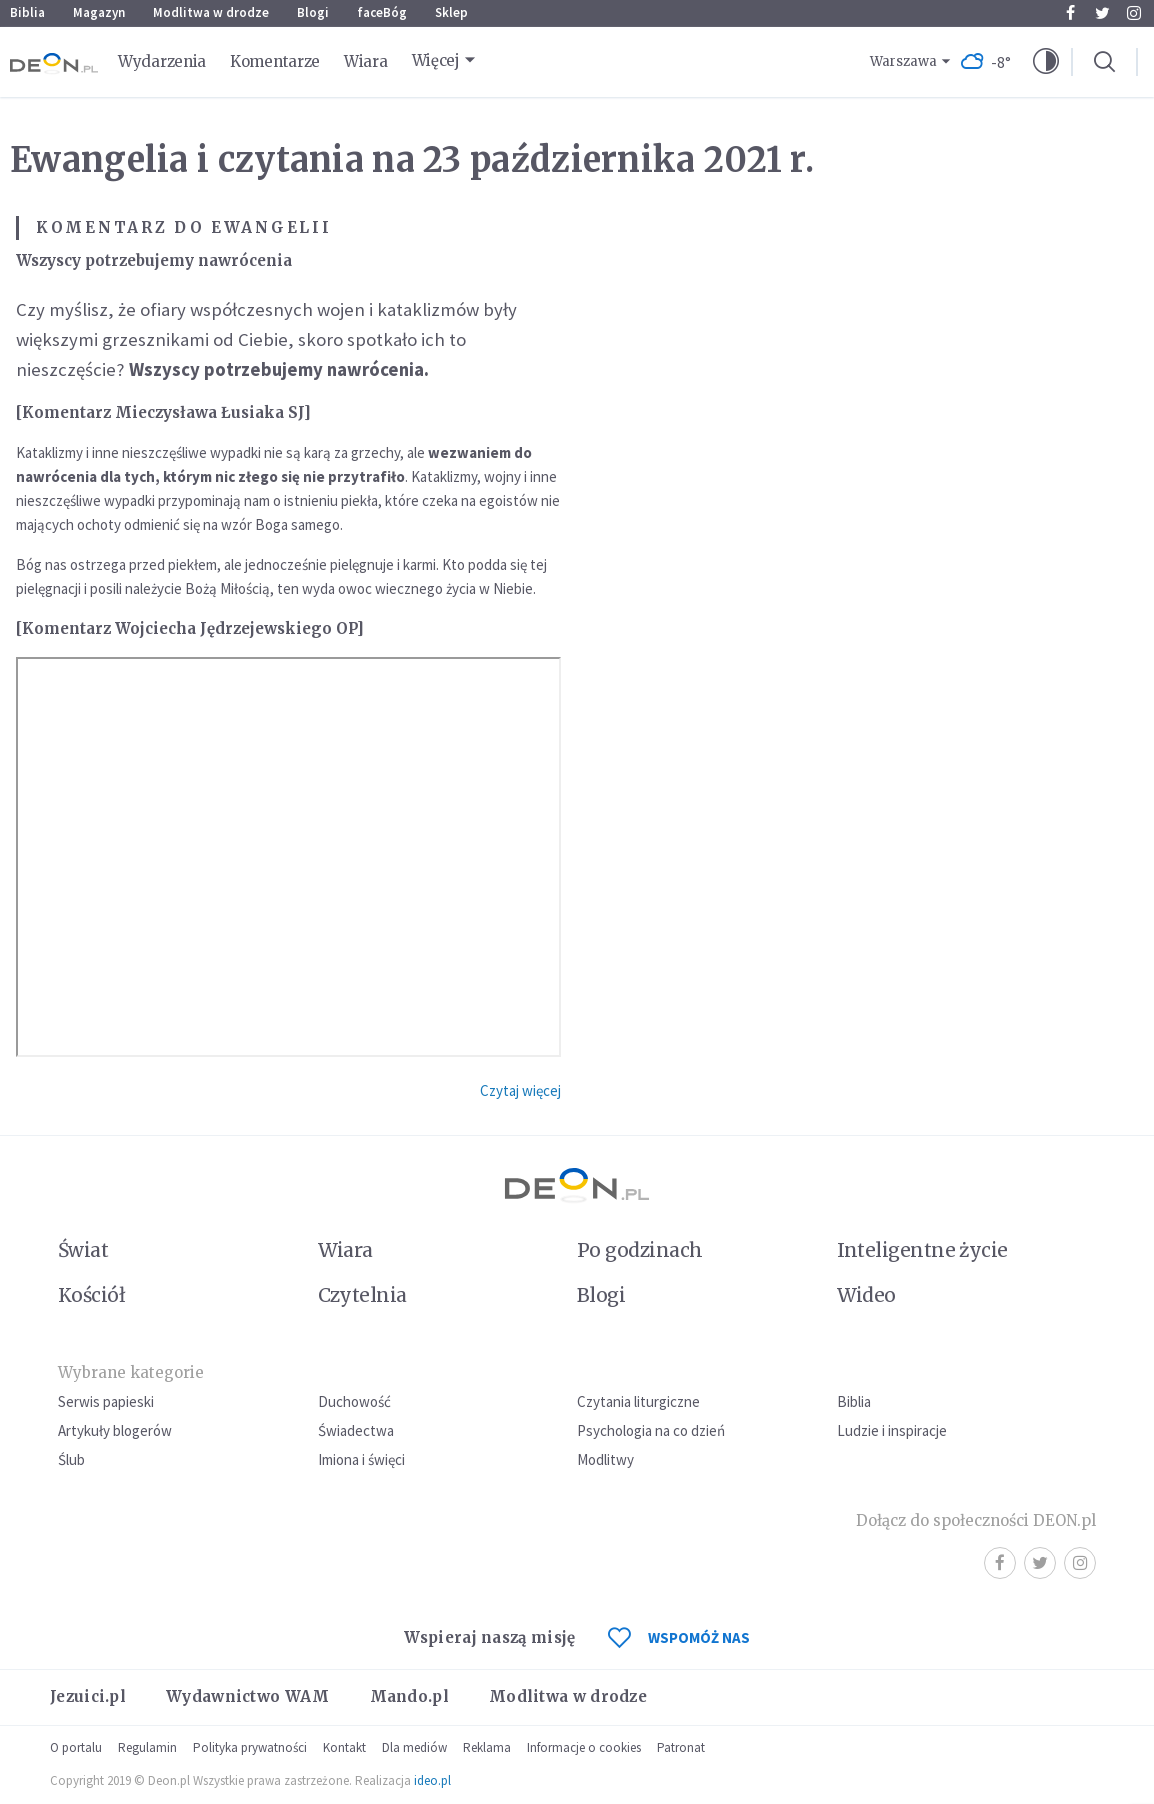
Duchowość (354, 1401)
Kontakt (344, 1747)
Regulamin (147, 1747)
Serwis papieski (106, 1401)
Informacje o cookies (584, 1747)
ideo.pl (432, 1780)
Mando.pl (409, 1696)
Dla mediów (414, 1747)
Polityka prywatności (250, 1747)
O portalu (76, 1747)
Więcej (436, 60)
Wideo (866, 1295)
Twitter (1102, 13)
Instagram (1134, 13)
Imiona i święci (361, 1459)
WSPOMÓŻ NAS (679, 1637)
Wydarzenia (162, 61)
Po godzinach (640, 1250)
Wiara (366, 61)
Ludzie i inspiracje (892, 1430)
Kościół (91, 1295)
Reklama (487, 1747)
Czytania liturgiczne (638, 1401)
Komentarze (275, 61)
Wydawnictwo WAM (248, 1696)
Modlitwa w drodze (211, 12)
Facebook (1070, 13)
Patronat (681, 1747)
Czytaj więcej (520, 1090)
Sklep (451, 12)
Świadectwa (356, 1430)
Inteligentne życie (922, 1250)
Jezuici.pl (88, 1696)
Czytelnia (362, 1295)
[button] (1046, 62)
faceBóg (382, 12)
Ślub (71, 1459)
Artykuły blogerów (115, 1430)
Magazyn (99, 12)
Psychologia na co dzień (651, 1430)
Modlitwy (605, 1459)
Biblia (27, 12)
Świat (83, 1250)
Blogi (313, 12)
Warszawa (903, 61)
